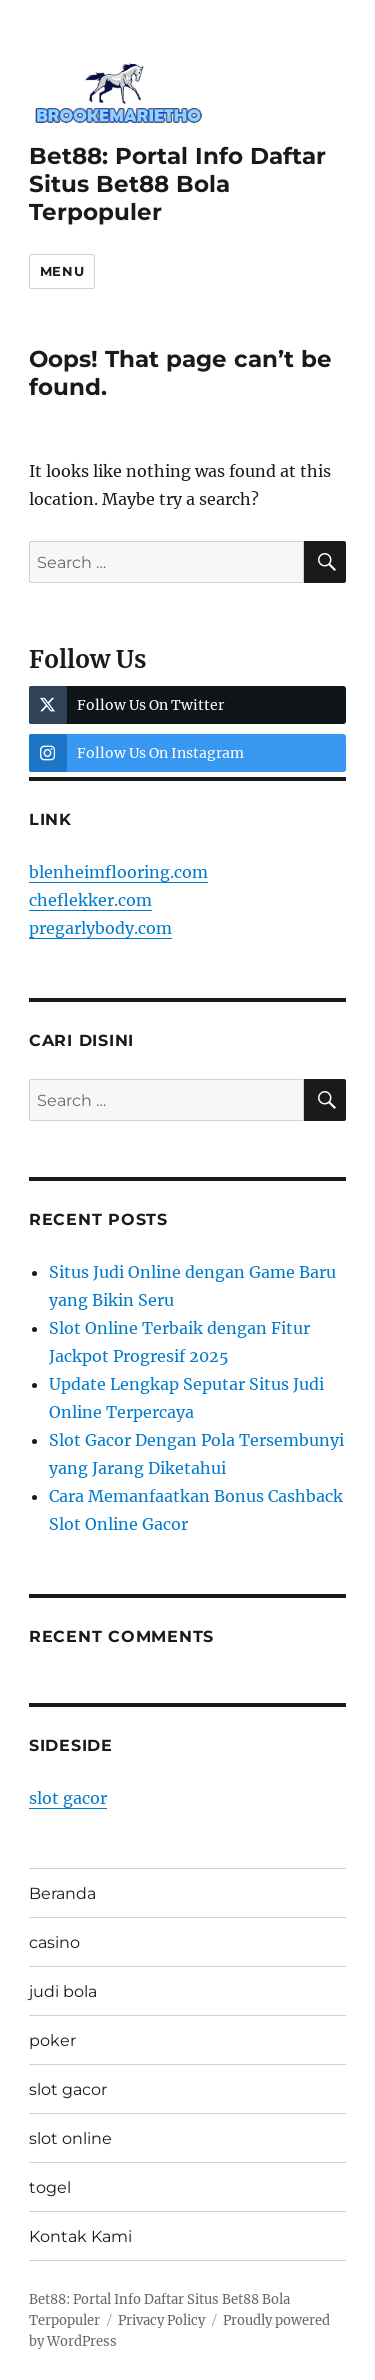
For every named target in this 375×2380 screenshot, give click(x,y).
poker (52, 2040)
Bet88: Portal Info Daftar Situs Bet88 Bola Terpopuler (177, 184)
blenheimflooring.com (118, 872)
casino (54, 1942)
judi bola (63, 1991)
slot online (70, 2138)
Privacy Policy (161, 2320)
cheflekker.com (90, 900)
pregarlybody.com (100, 928)
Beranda (62, 1893)
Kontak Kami (80, 2236)
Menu (62, 271)
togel (50, 2187)
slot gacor (68, 1798)
